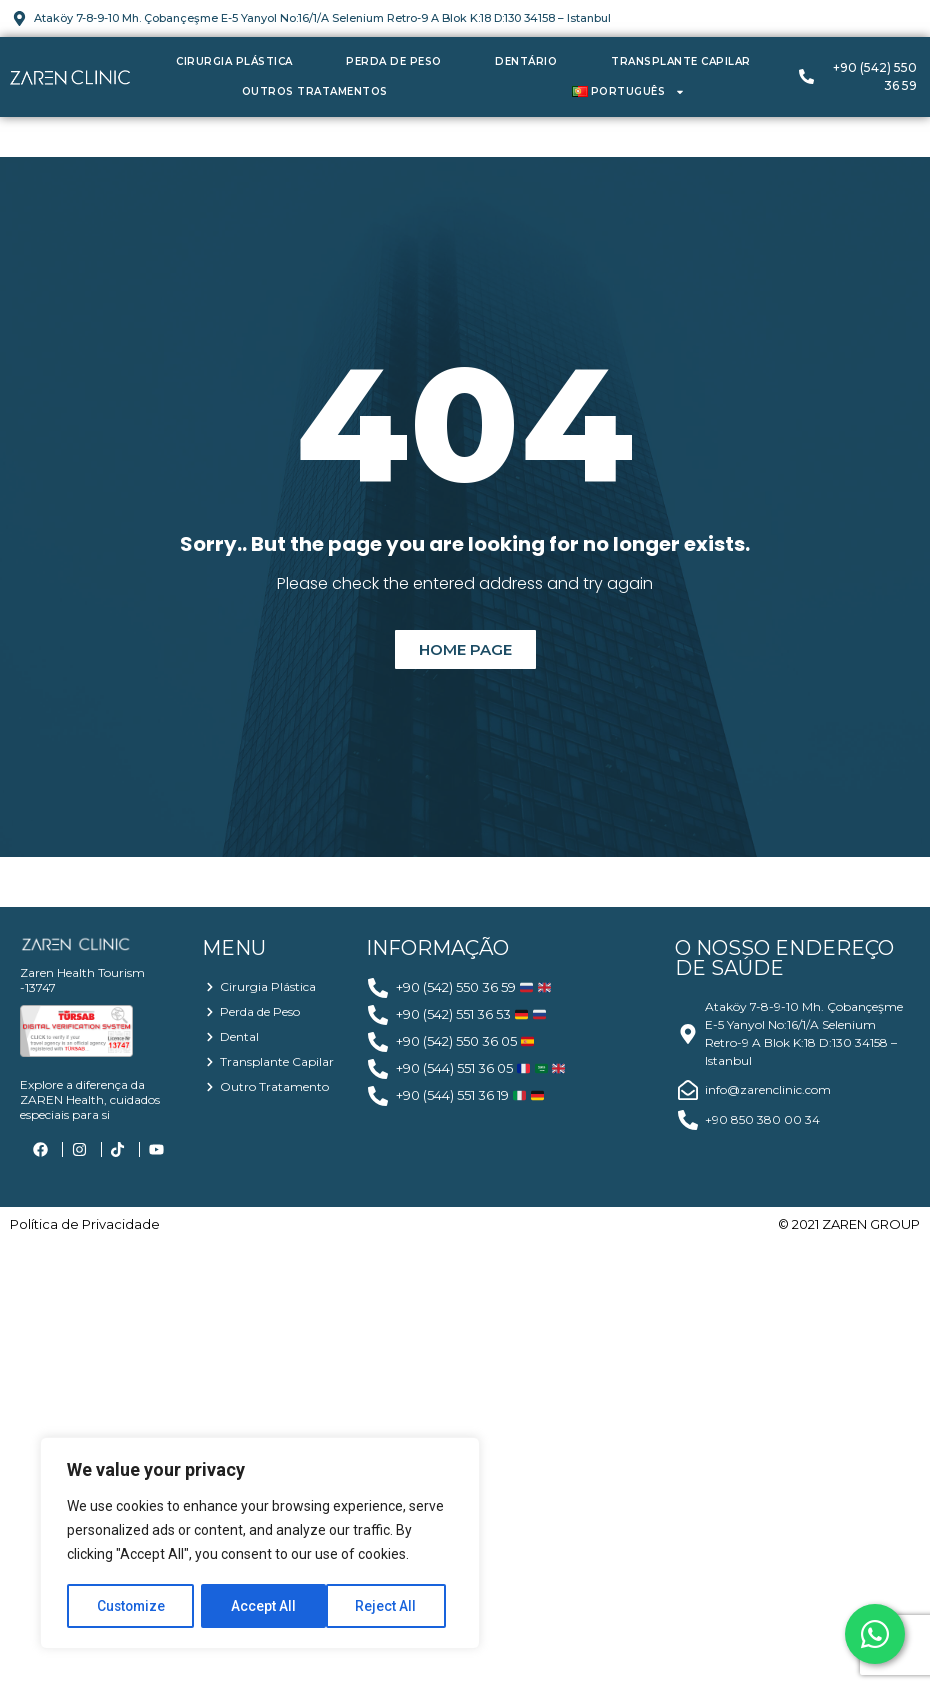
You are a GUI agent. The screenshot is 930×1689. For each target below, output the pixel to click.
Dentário (526, 61)
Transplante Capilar (681, 61)
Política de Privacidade (85, 1224)
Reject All (263, 1606)
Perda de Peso (394, 61)
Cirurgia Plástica (234, 61)
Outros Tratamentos (315, 91)
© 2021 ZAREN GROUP (849, 1224)
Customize (131, 1606)
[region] (260, 1544)
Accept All (391, 1606)
